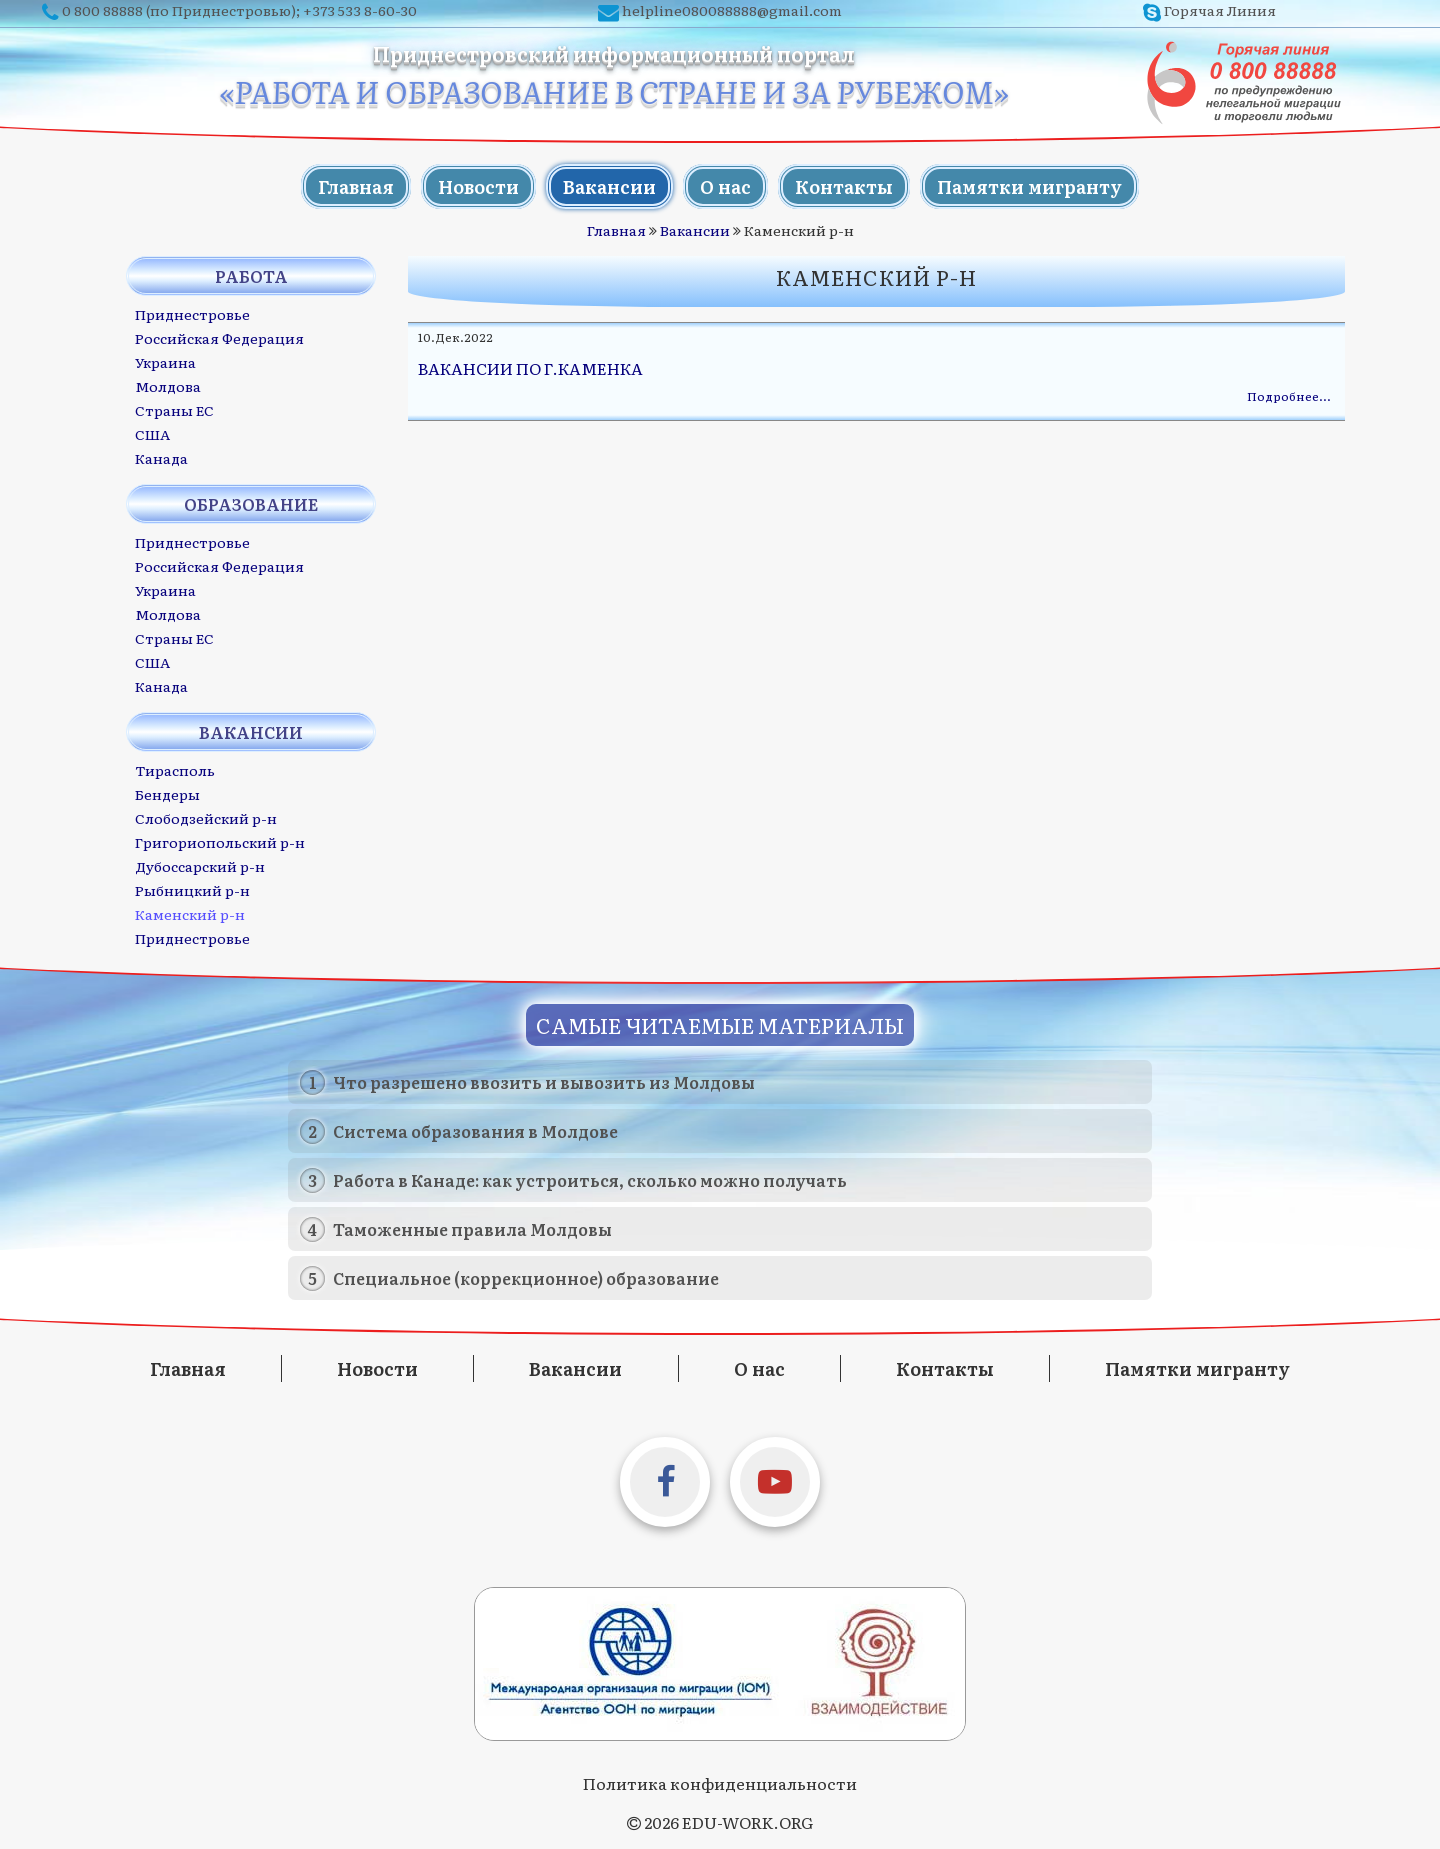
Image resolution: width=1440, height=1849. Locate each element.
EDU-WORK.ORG (747, 1822)
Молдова (168, 386)
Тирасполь (175, 770)
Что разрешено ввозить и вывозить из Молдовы (544, 1082)
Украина (165, 362)
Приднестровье (192, 314)
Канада (161, 458)
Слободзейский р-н (206, 818)
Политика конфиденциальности (720, 1783)
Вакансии (609, 186)
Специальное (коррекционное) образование (526, 1278)
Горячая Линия (1220, 10)
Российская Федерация (219, 338)
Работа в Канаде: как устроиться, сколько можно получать (590, 1180)
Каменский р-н (190, 914)
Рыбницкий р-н (192, 890)
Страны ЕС (174, 410)
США (152, 434)
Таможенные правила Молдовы (472, 1229)
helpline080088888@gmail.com (732, 10)
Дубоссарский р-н (200, 866)
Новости (478, 186)
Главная (356, 186)
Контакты (844, 186)
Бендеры (167, 794)
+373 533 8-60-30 (360, 10)
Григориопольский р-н (220, 842)
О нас (725, 186)
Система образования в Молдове (475, 1131)
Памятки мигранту (1029, 186)
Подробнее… (1288, 396)
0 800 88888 (102, 10)
